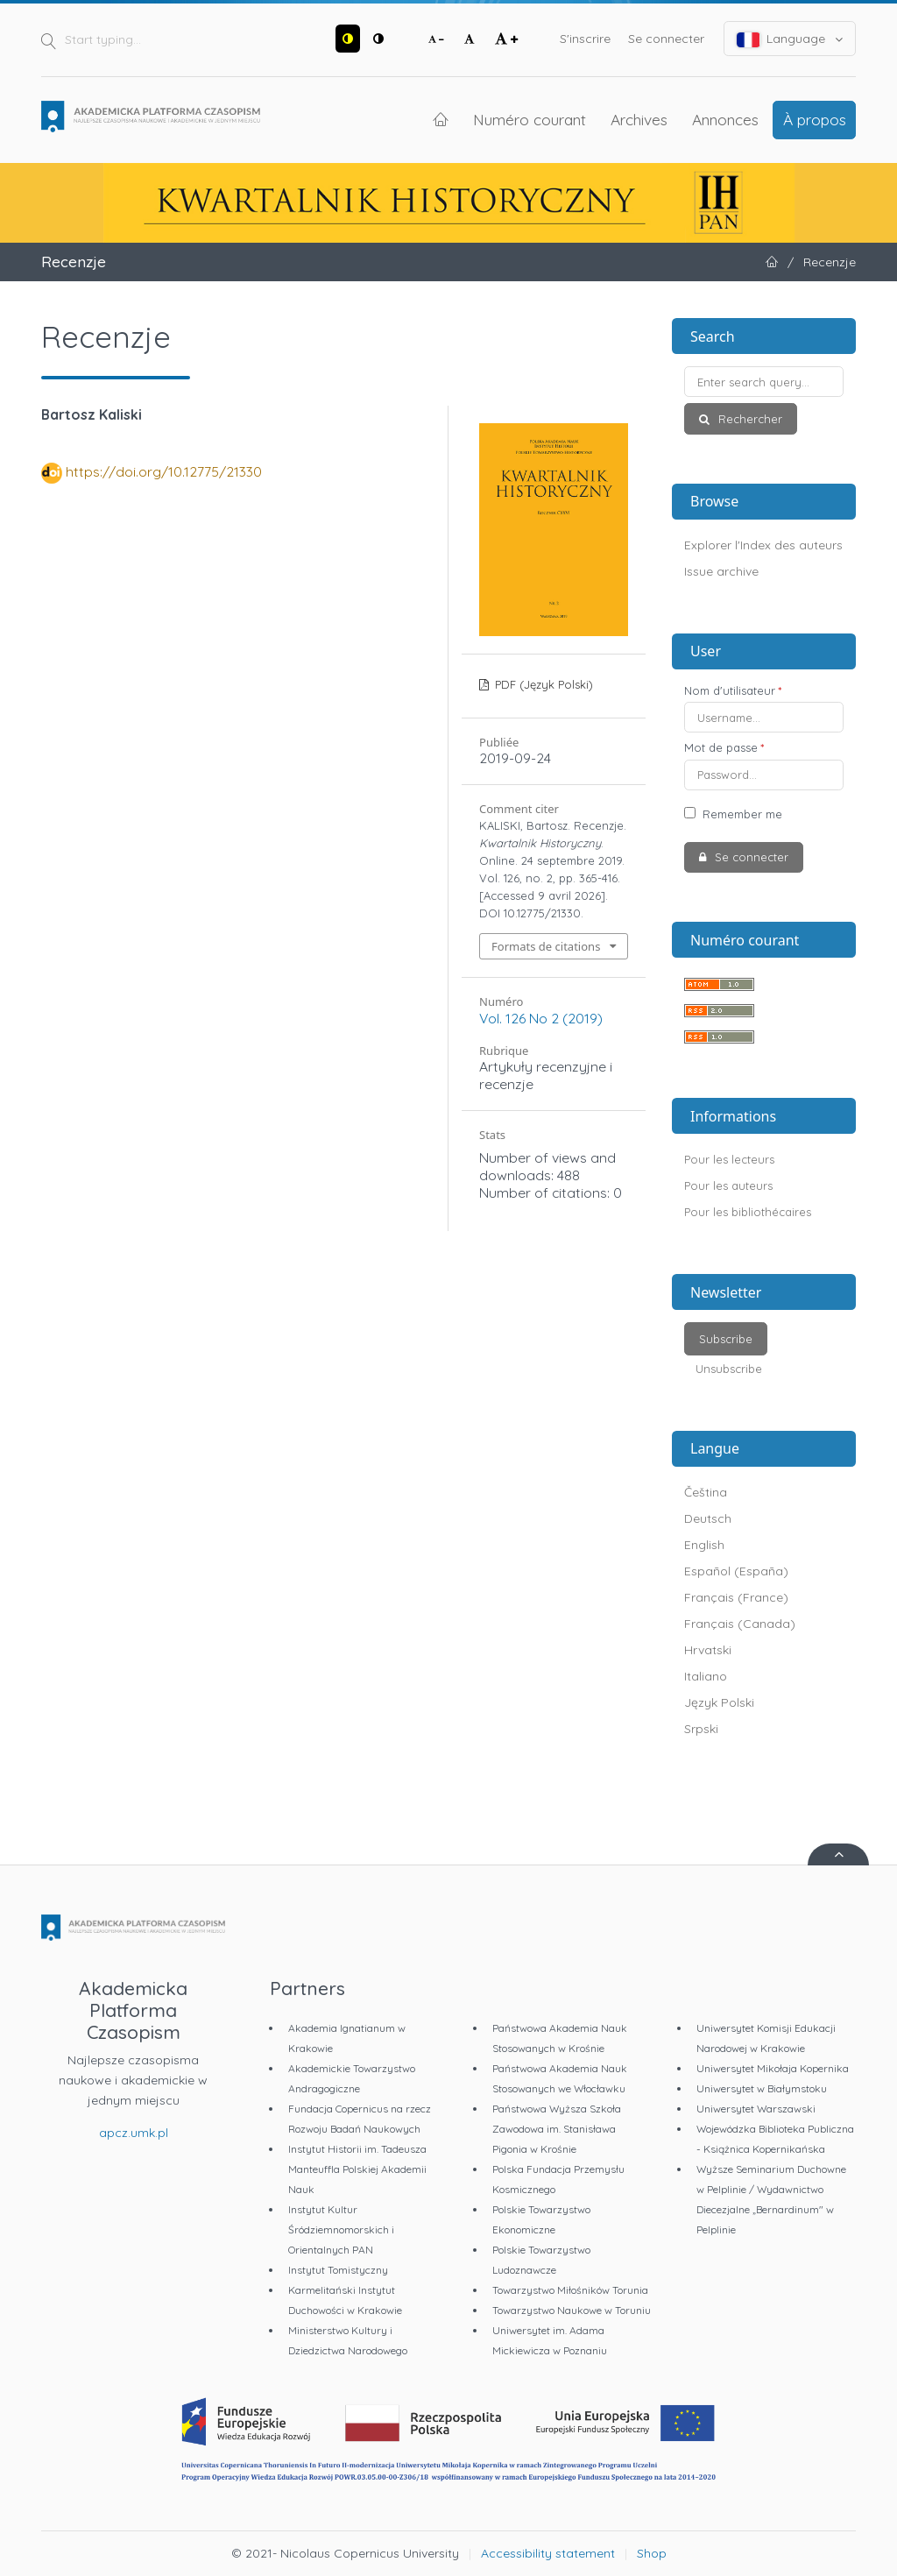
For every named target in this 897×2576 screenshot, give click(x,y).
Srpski (701, 1729)
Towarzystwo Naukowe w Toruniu (571, 2310)
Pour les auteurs (728, 1185)
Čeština (705, 1492)
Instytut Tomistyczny (338, 2269)
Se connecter (666, 38)
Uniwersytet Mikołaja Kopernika (772, 2068)
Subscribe (725, 1339)
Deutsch (707, 1518)
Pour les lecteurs (729, 1159)
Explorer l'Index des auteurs (763, 545)
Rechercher (748, 419)
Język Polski (719, 1702)
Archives (639, 119)
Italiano (705, 1676)
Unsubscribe (729, 1369)
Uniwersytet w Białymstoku (761, 2088)
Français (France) (736, 1597)
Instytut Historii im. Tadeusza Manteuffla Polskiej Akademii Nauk (357, 2169)
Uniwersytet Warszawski (756, 2108)
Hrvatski (707, 1650)
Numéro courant (529, 119)
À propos (814, 119)
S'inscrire (585, 38)
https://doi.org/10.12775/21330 (164, 471)
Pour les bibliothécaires (747, 1212)
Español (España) (736, 1571)
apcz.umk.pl (133, 2133)
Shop (652, 2553)
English (704, 1545)
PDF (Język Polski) (542, 684)
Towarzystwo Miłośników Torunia (570, 2289)
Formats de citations (545, 946)
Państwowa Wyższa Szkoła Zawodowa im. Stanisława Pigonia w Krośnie (556, 2128)
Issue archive (721, 571)
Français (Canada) (739, 1623)
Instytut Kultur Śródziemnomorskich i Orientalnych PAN (341, 2229)
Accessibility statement (548, 2553)
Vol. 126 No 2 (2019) (541, 1018)
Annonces (725, 119)
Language (790, 39)
